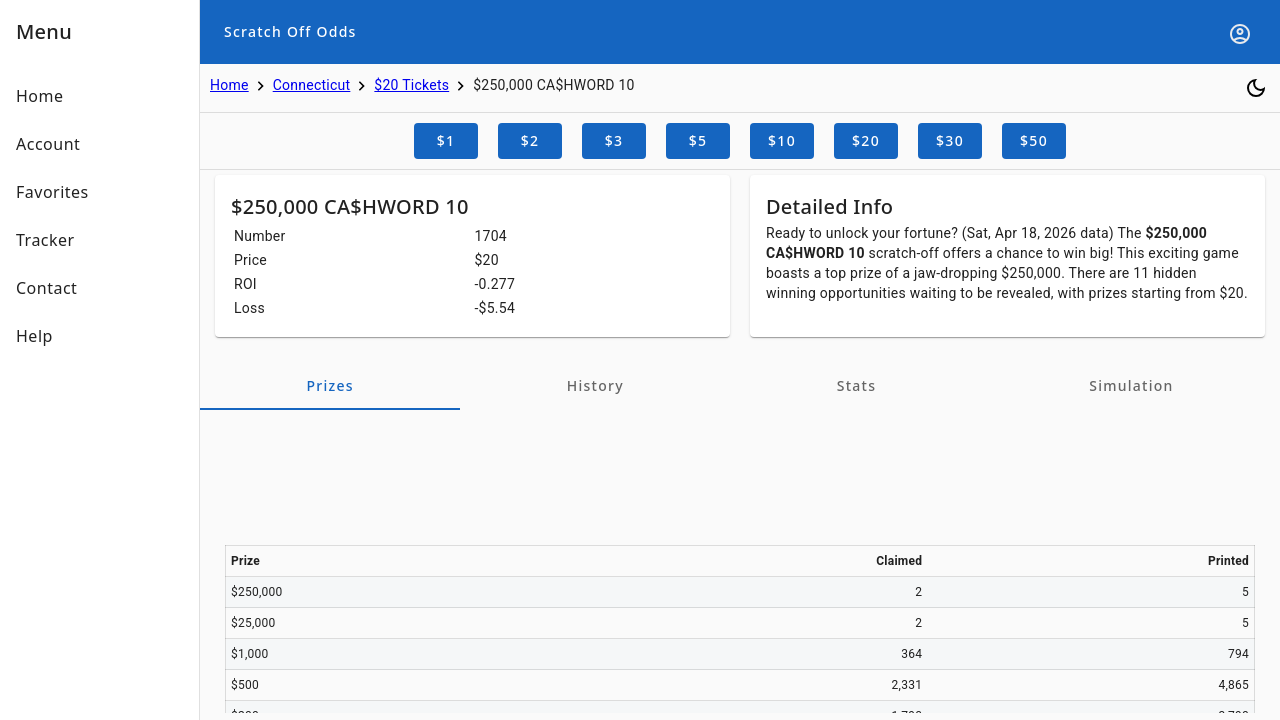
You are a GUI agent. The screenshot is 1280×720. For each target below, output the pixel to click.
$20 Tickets (411, 85)
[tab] (330, 386)
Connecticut (312, 85)
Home (229, 85)
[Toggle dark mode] (1256, 88)
